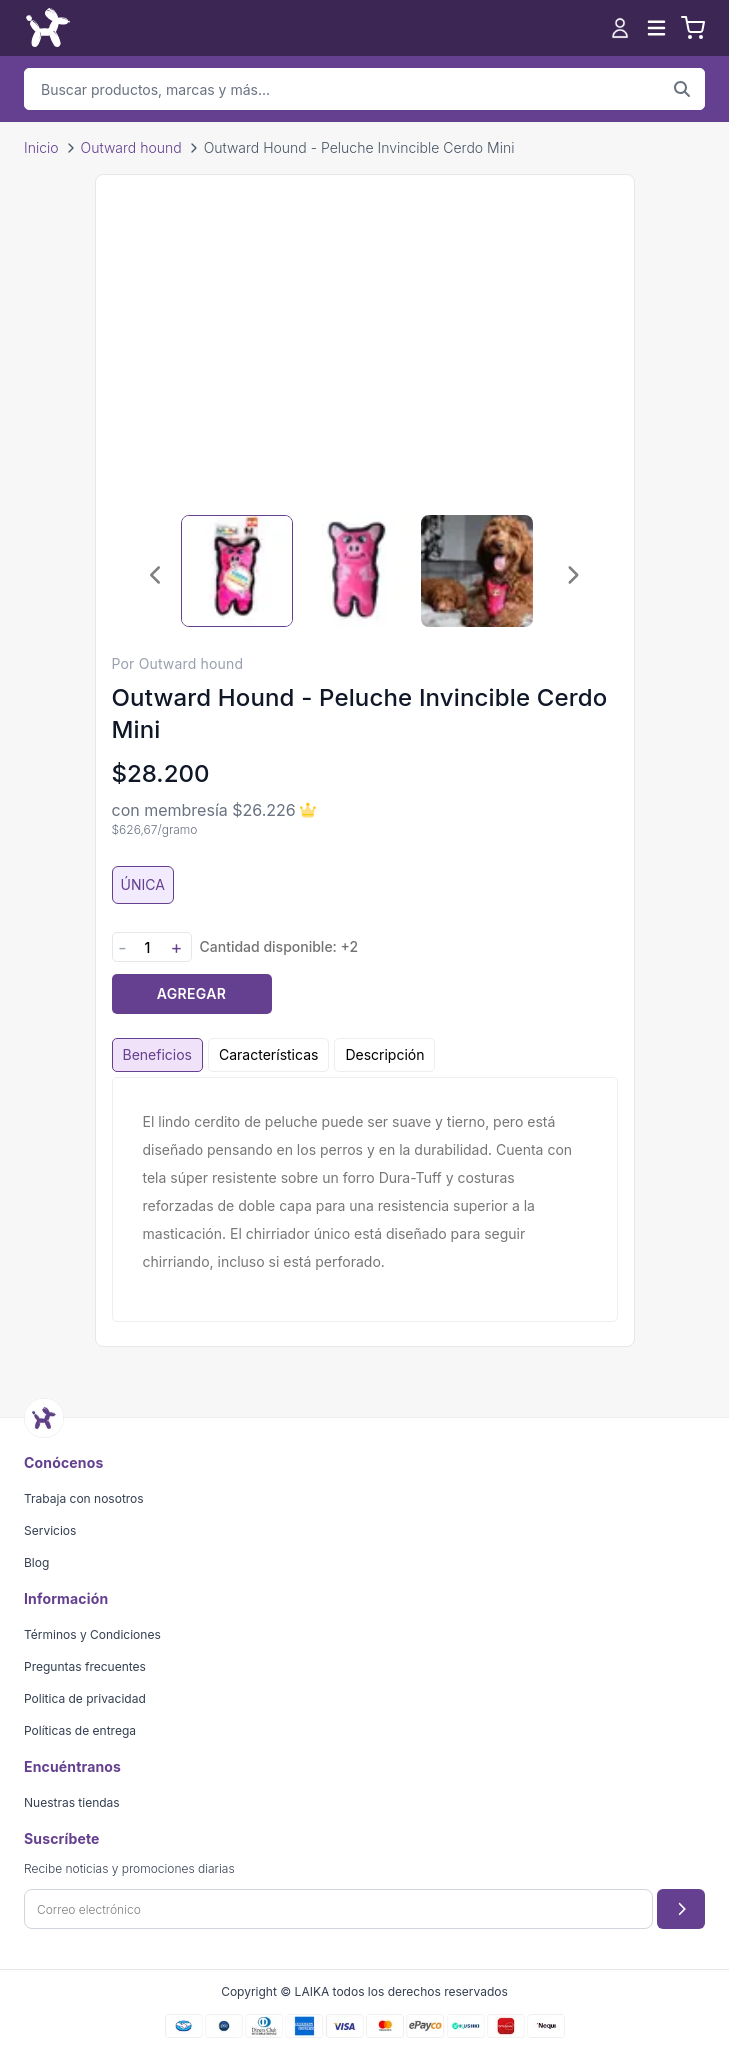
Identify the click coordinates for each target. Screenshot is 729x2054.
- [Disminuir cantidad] (122, 947)
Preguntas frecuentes (85, 1666)
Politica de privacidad (85, 1698)
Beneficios (158, 1054)
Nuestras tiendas (72, 1802)
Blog (36, 1562)
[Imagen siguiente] (573, 575)
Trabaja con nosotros (84, 1498)
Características (268, 1054)
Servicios (50, 1530)
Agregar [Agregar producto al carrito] (191, 993)
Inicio (41, 147)
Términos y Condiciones (92, 1634)
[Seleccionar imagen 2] (357, 571)
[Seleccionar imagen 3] (477, 571)
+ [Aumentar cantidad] (177, 947)
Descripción (384, 1054)
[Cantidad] (148, 947)
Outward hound (131, 147)
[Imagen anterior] (157, 575)
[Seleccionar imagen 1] (237, 571)
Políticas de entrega (80, 1730)
